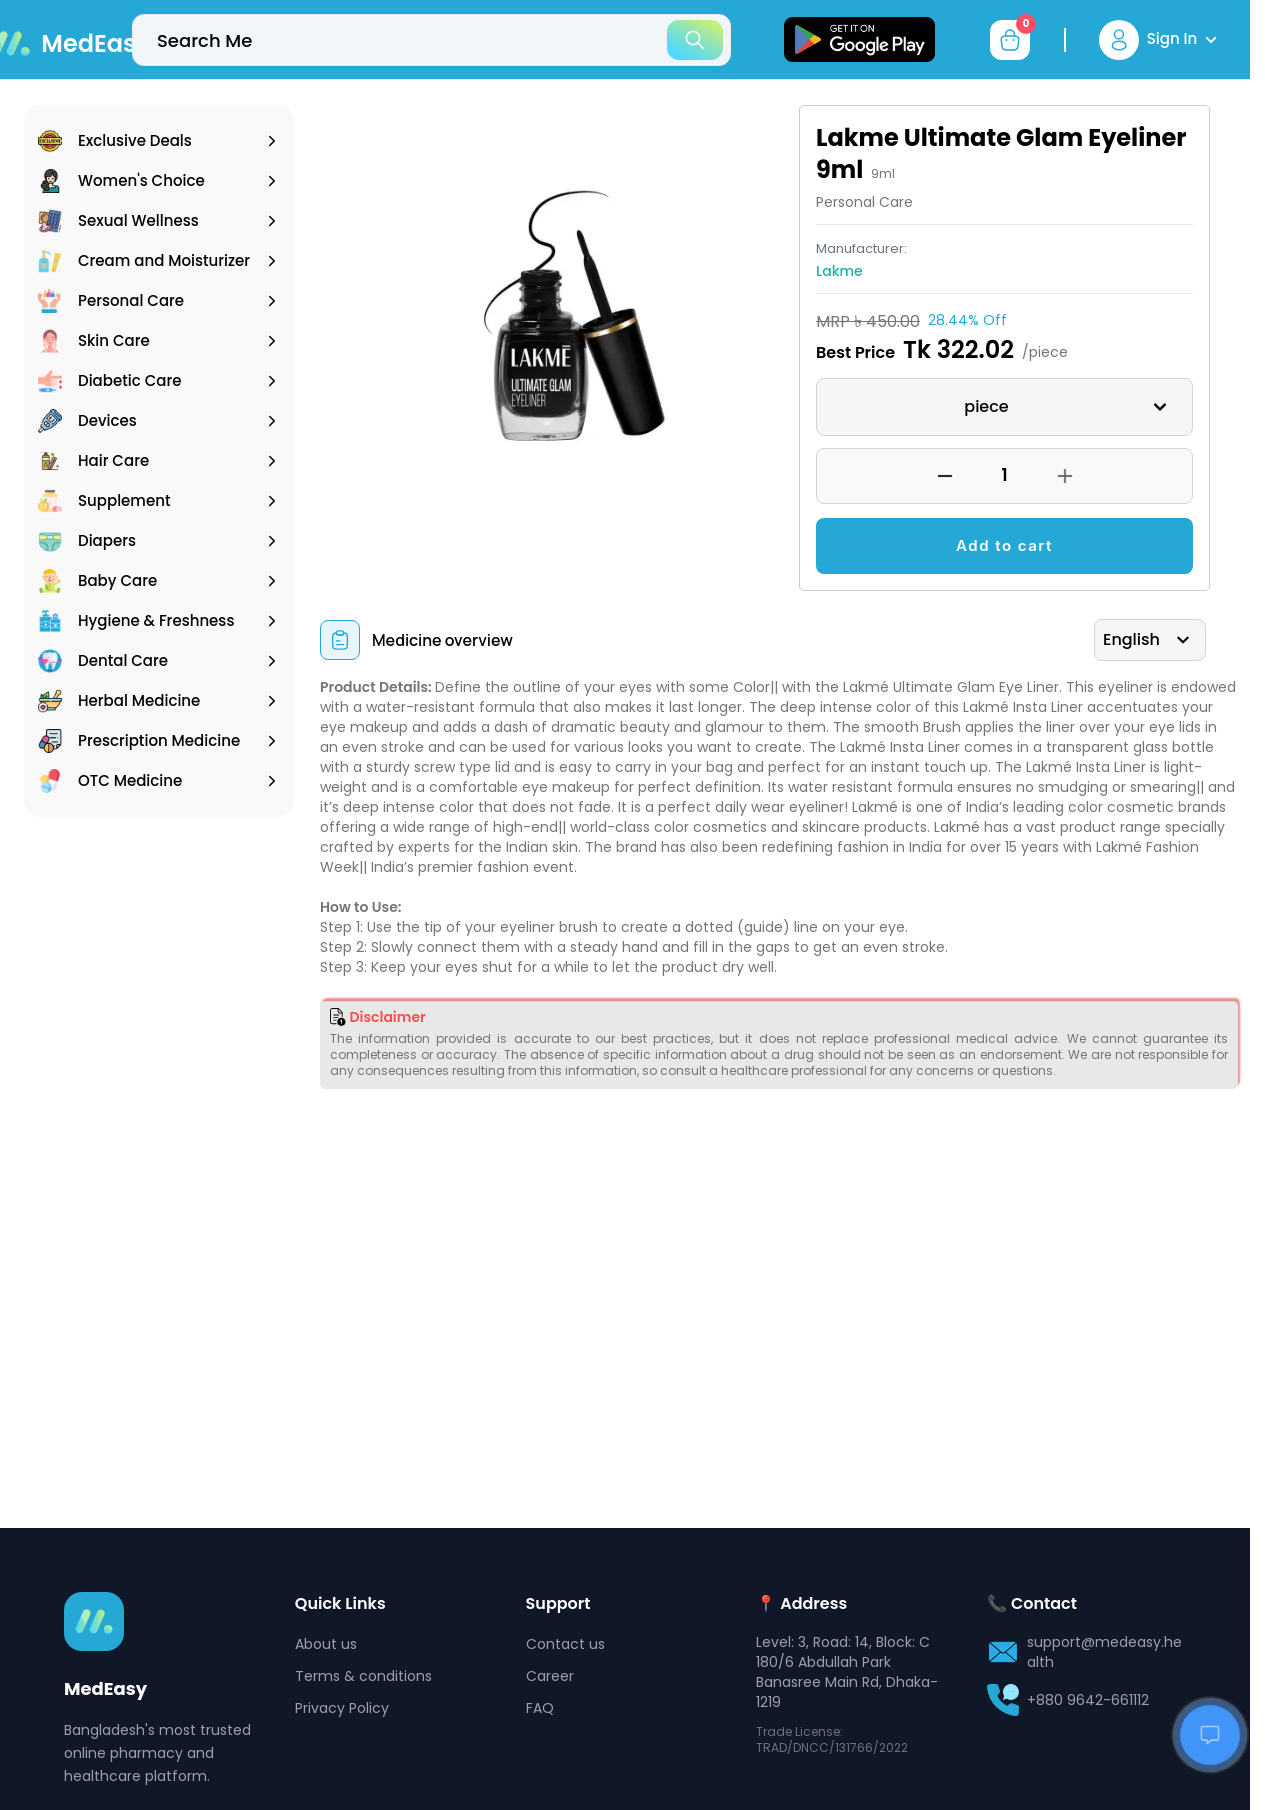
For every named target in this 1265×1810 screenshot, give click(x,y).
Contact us (565, 1644)
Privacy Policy (342, 1708)
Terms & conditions (363, 1676)
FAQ (540, 1708)
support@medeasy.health (1104, 1652)
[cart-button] (1010, 40)
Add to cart (1004, 545)
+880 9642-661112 (1088, 1700)
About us (326, 1644)
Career (550, 1676)
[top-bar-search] (431, 40)
